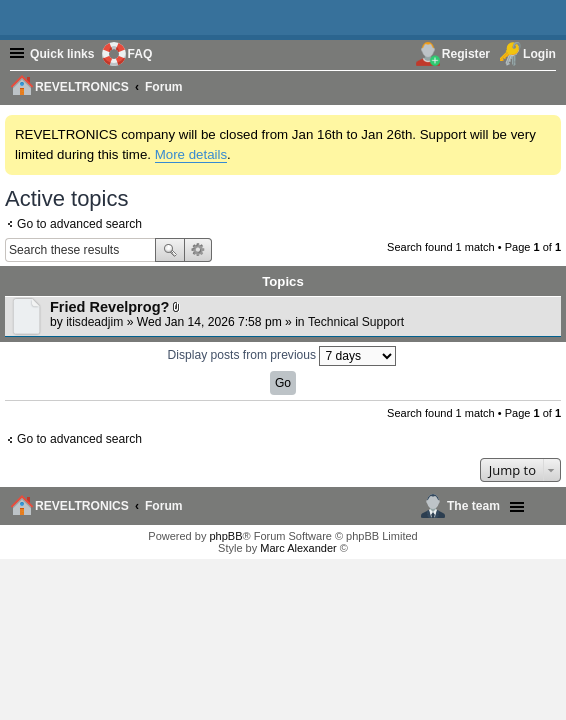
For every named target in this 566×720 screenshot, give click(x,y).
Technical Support (356, 322)
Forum (164, 506)
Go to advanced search (79, 224)
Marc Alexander (298, 548)
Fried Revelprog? (109, 307)
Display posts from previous (282, 356)
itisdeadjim (94, 322)
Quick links (62, 54)
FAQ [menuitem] (140, 54)
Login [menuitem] (539, 54)
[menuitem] (544, 86)
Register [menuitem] (466, 54)
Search (170, 250)
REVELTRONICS (82, 506)
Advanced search (198, 250)
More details (191, 154)
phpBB (225, 536)
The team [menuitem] (473, 506)
